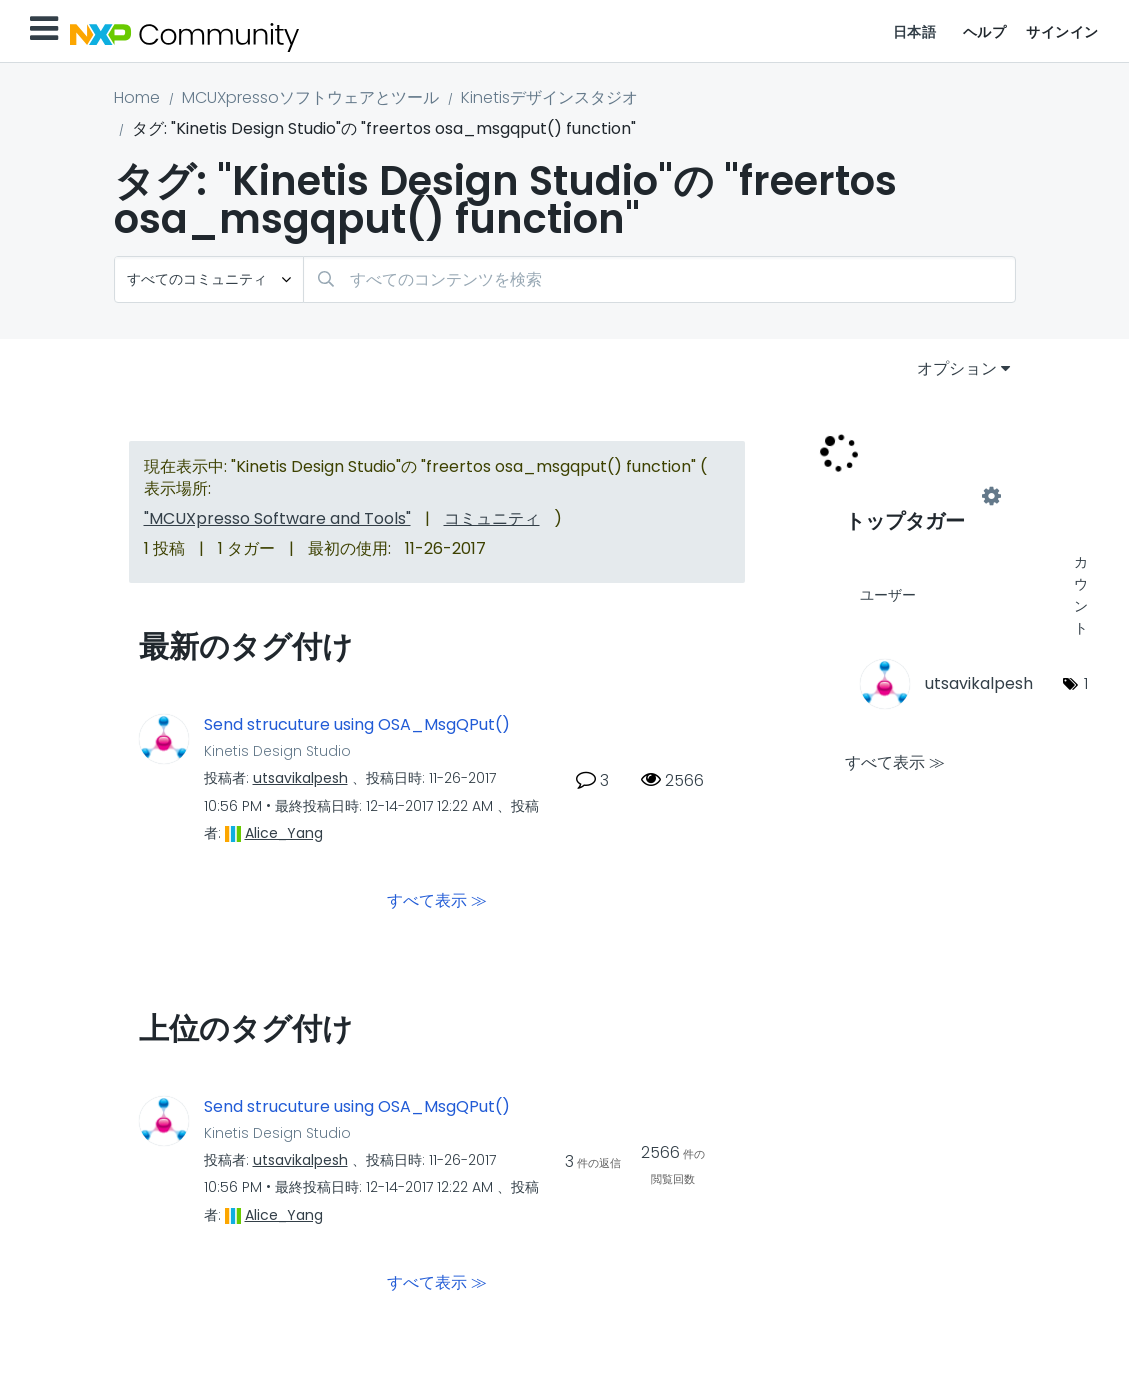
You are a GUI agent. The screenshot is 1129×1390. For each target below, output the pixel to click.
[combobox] (659, 279)
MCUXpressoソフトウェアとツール (310, 97)
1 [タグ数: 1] (1086, 683)
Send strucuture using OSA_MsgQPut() (357, 725)
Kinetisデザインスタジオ (549, 97)
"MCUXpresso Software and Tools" (277, 518)
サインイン (1062, 32)
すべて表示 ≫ (437, 900)
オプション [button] (957, 368)
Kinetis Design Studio (277, 751)
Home (137, 97)
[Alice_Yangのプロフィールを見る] (284, 833)
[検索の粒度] (209, 279)
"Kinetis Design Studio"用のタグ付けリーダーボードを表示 (918, 497)
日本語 (915, 32)
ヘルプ (985, 32)
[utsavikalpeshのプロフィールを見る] (300, 778)
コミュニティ (492, 518)
